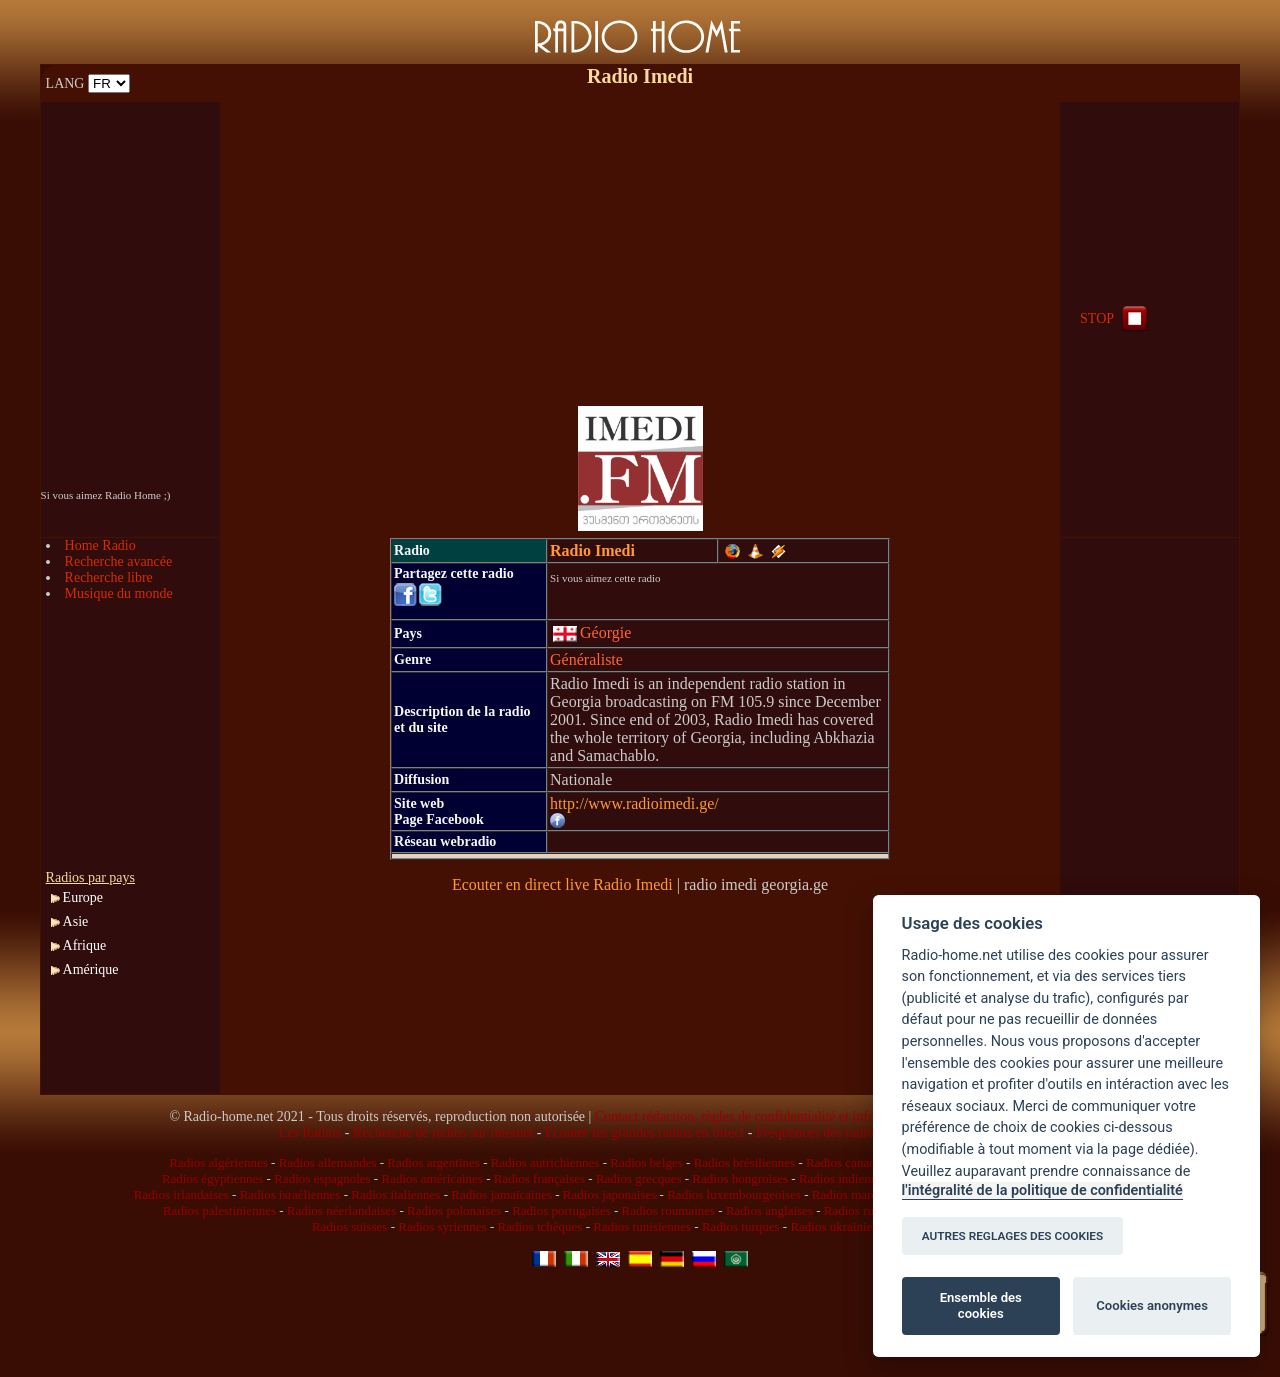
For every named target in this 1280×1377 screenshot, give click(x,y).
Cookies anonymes (1152, 1305)
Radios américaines (431, 1178)
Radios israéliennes (290, 1194)
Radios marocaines (861, 1194)
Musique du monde (119, 593)
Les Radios (310, 1132)
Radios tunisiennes (642, 1226)
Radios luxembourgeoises (734, 1194)
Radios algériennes (218, 1162)
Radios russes (859, 1210)
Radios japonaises (610, 1194)
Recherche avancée (119, 561)
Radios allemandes (328, 1162)
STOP (1116, 318)
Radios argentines (433, 1162)
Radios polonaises (454, 1210)
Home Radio (100, 545)
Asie (76, 921)
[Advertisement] (640, 242)
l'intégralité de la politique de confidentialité (1042, 1190)
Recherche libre (109, 577)
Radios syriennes (442, 1226)
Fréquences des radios (818, 1132)
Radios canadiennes (857, 1162)
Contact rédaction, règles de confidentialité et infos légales (759, 1116)
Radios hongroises (740, 1178)
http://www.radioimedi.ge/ (634, 803)
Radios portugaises (561, 1210)
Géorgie (592, 632)
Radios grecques (639, 1178)
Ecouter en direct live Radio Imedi (562, 884)
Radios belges (646, 1162)
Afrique (85, 945)
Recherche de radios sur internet (443, 1132)
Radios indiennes (843, 1178)
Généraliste (586, 659)
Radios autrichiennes (545, 1162)
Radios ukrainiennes (843, 1226)
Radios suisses (349, 1226)
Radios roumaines (669, 1210)
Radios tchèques (540, 1226)
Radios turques (741, 1226)
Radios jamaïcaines (501, 1194)
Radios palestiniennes (219, 1210)
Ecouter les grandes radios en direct (644, 1132)
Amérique (91, 969)
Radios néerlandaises (341, 1210)
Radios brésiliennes (744, 1162)
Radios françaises (539, 1178)
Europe (83, 897)
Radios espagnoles (322, 1178)
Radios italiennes (395, 1194)
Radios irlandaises (181, 1194)
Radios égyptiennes (212, 1178)
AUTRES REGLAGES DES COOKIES (1013, 1236)
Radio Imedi (592, 550)
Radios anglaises (769, 1210)
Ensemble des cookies (981, 1305)
